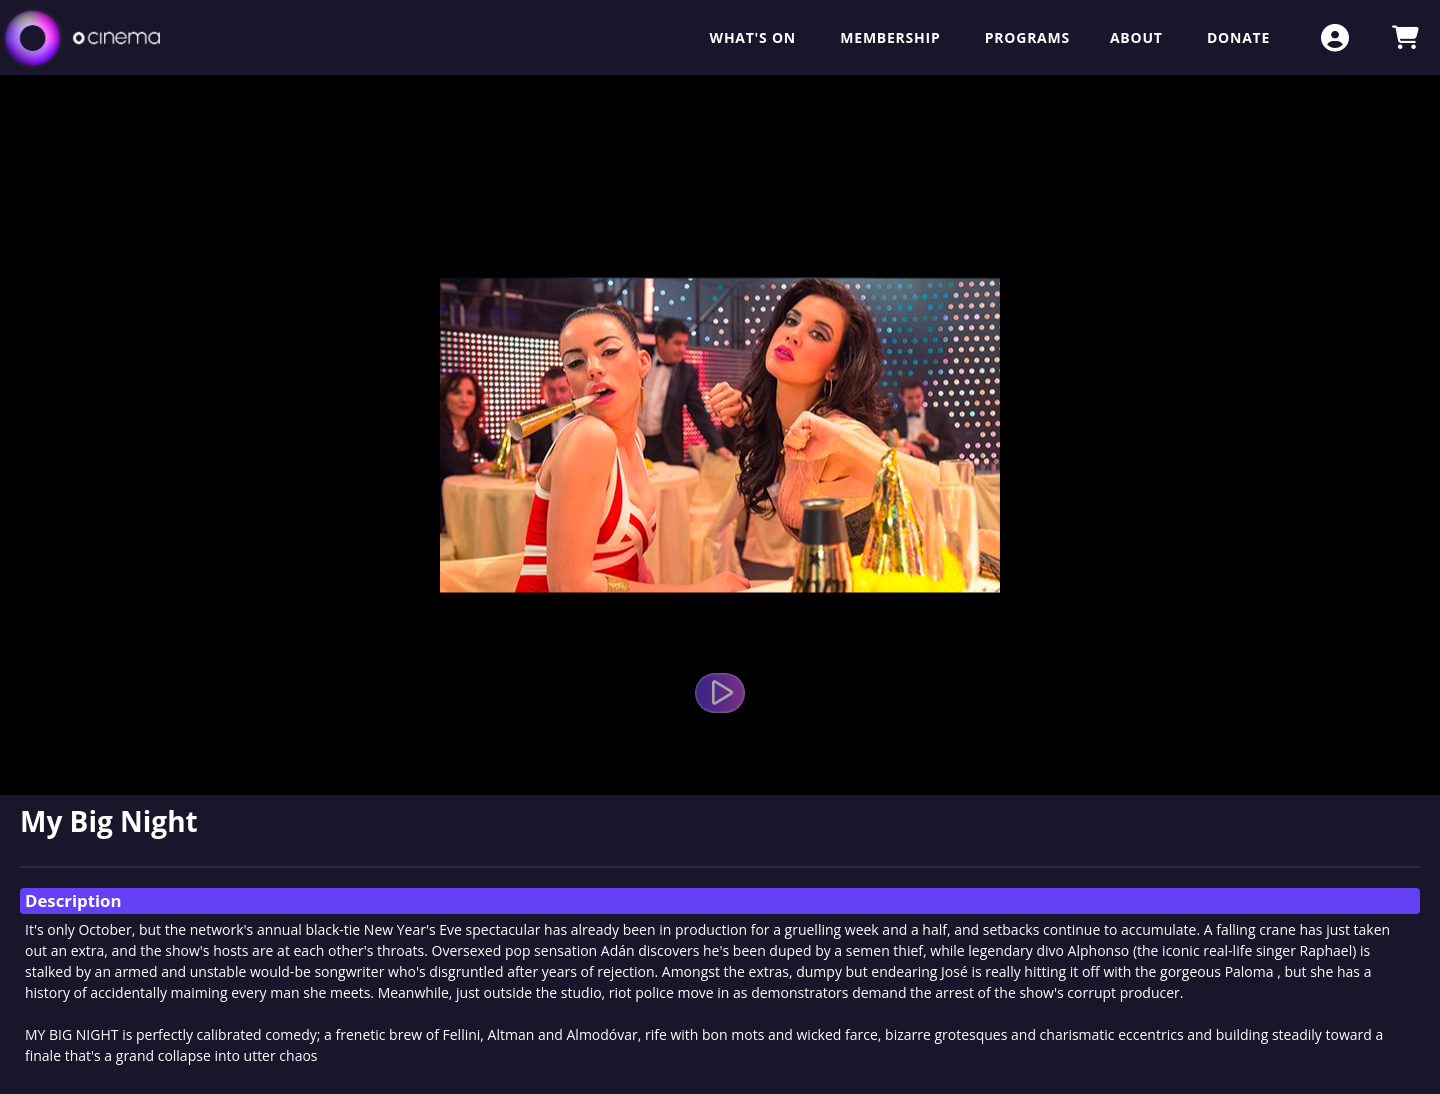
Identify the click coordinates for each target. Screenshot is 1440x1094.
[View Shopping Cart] (1405, 37)
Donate (1238, 37)
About (1138, 37)
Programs (1027, 37)
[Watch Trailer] (720, 693)
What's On (755, 37)
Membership (892, 37)
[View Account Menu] (1335, 37)
